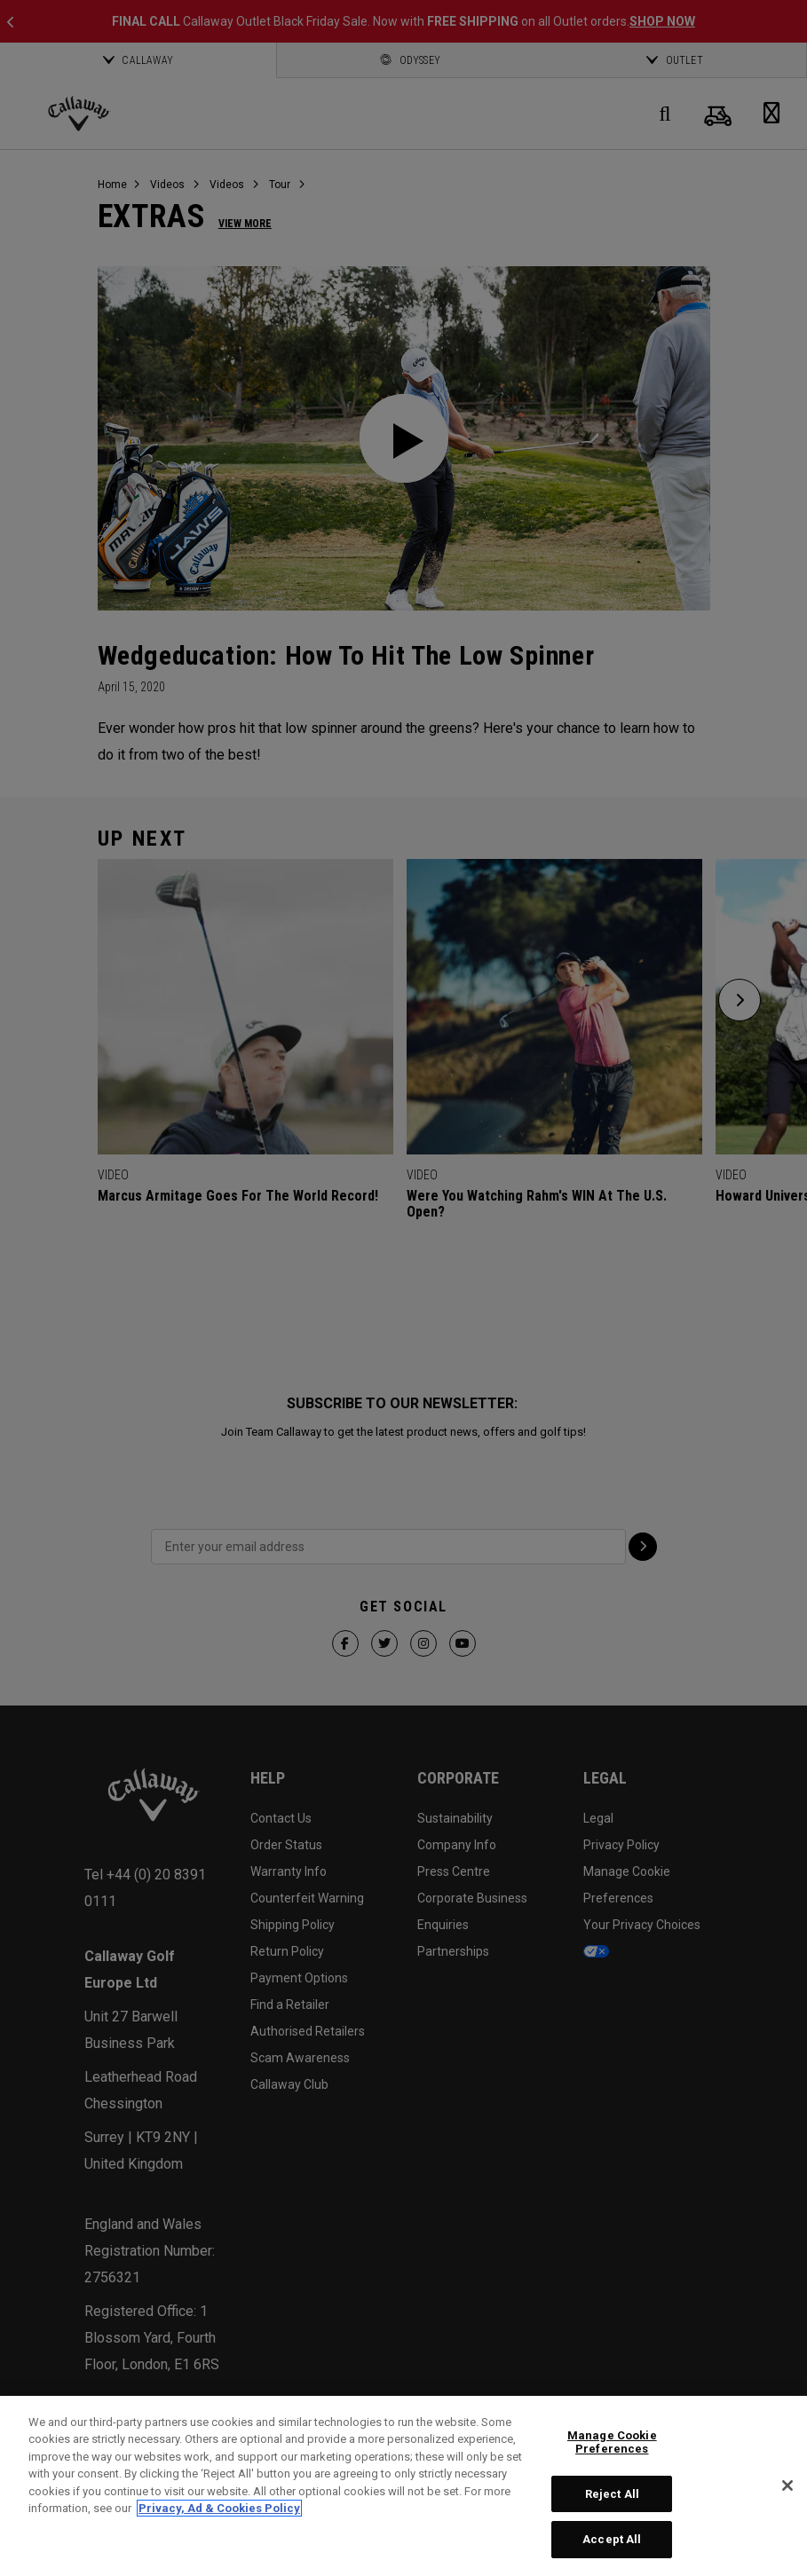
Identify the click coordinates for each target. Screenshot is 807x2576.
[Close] (787, 2485)
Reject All (612, 2494)
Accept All (611, 2539)
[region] (403, 2486)
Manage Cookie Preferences (612, 2442)
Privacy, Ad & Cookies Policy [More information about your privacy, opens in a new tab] (219, 2508)
